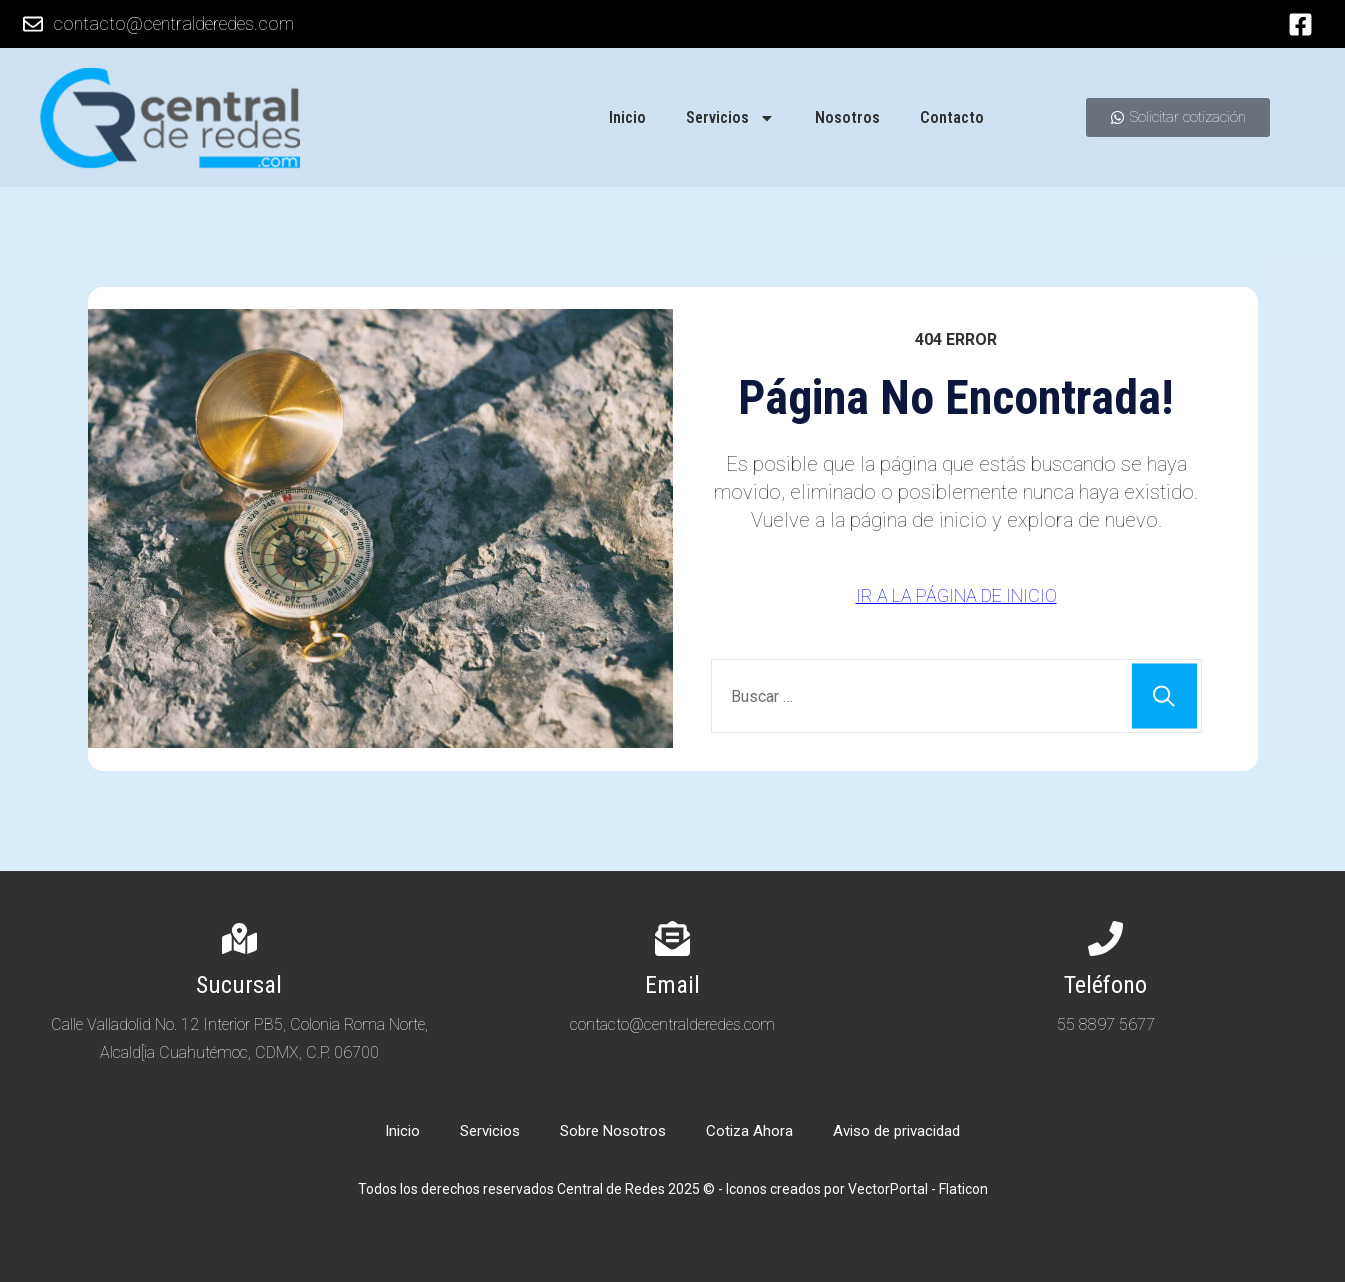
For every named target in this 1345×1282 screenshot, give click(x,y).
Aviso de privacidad (896, 1131)
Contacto (952, 117)
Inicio (627, 117)
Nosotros (847, 117)
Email (672, 985)
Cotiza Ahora (749, 1131)
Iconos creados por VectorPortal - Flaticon (857, 1189)
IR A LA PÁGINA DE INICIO (956, 595)
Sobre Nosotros (613, 1131)
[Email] (672, 938)
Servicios (730, 118)
